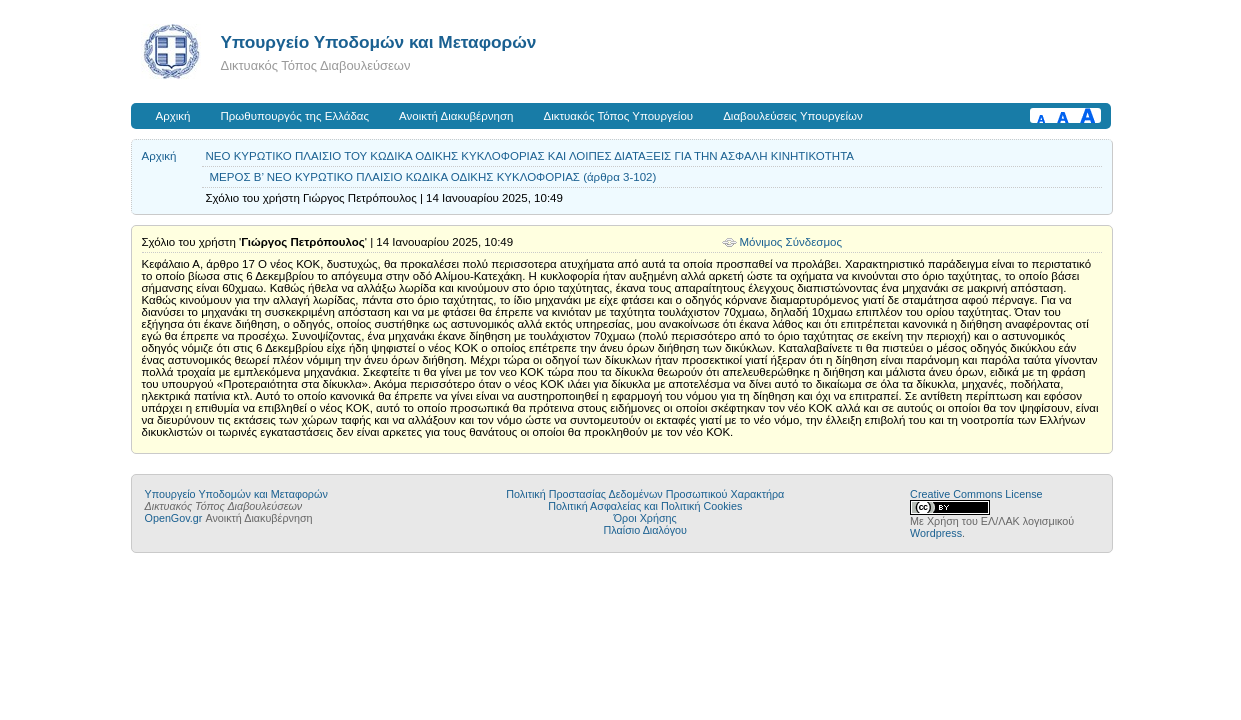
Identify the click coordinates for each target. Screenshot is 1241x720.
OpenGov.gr (174, 518)
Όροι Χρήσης (645, 518)
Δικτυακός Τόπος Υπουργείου (618, 116)
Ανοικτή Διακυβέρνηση (456, 116)
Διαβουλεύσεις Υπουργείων (793, 116)
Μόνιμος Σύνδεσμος (791, 242)
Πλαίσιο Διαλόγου (645, 530)
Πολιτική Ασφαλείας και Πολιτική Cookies (645, 506)
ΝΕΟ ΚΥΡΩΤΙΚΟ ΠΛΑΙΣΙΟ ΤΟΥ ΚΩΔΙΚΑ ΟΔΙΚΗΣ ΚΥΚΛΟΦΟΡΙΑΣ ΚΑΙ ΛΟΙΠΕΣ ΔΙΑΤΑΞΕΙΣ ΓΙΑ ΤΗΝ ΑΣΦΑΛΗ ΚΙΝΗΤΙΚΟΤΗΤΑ (530, 156)
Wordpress (936, 533)
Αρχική (173, 116)
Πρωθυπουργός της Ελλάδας (295, 116)
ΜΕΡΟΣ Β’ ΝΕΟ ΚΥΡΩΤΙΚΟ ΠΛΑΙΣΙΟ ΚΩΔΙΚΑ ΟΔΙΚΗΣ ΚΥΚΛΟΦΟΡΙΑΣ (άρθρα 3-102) (433, 177)
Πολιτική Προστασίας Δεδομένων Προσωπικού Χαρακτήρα (645, 494)
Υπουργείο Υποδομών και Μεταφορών (379, 42)
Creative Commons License (976, 494)
